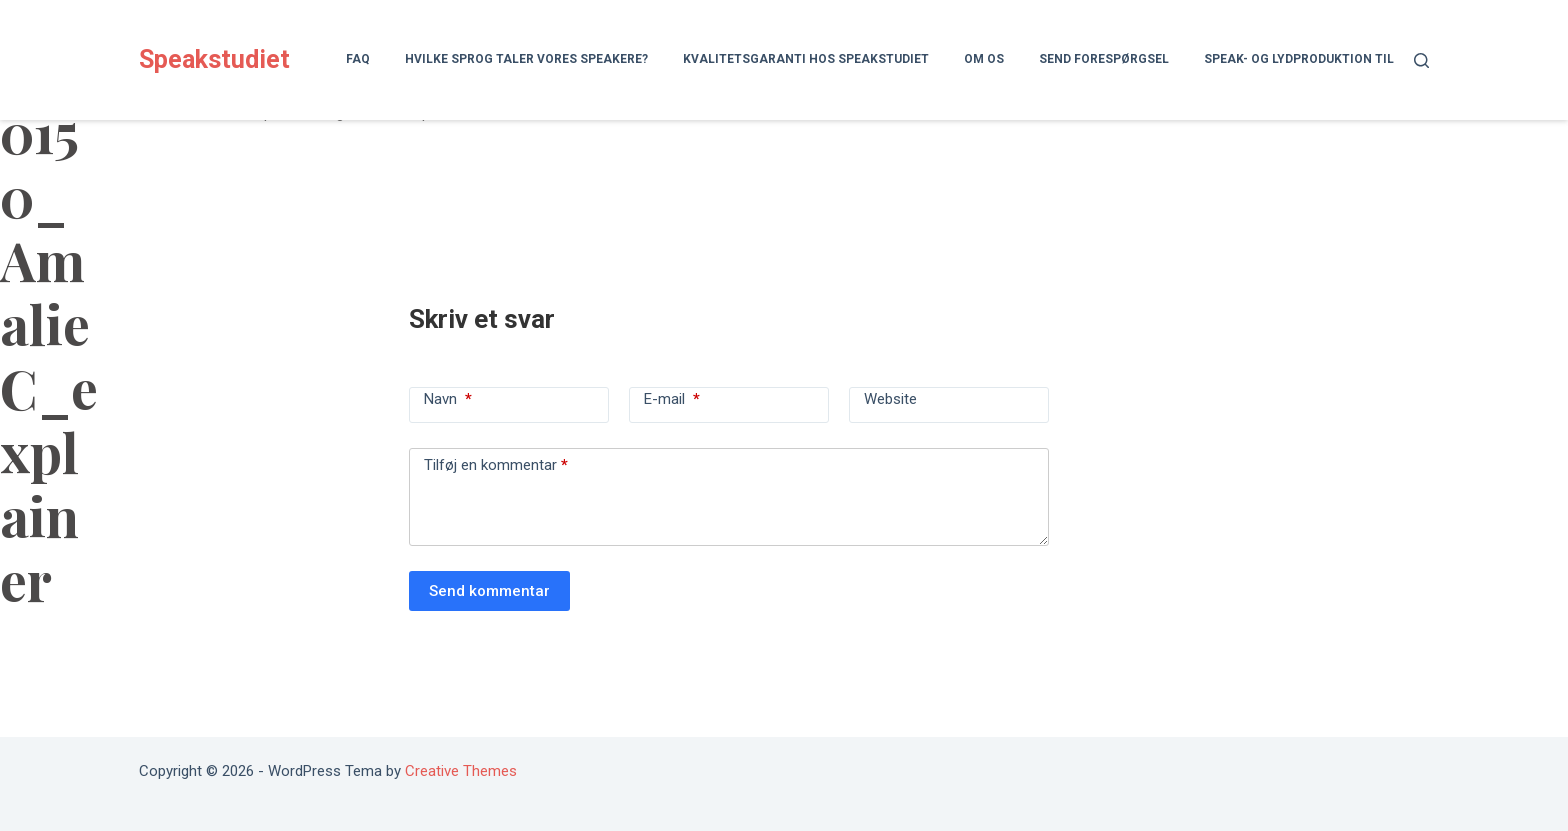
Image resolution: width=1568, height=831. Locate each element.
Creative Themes (461, 771)
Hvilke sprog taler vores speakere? (526, 59)
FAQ (358, 59)
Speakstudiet (214, 59)
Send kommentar (489, 591)
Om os (984, 59)
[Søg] (1421, 60)
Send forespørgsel (1104, 59)
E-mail (672, 399)
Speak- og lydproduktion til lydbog (1324, 59)
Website (890, 399)
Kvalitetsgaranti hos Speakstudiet (806, 59)
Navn (448, 399)
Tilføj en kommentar (496, 465)
